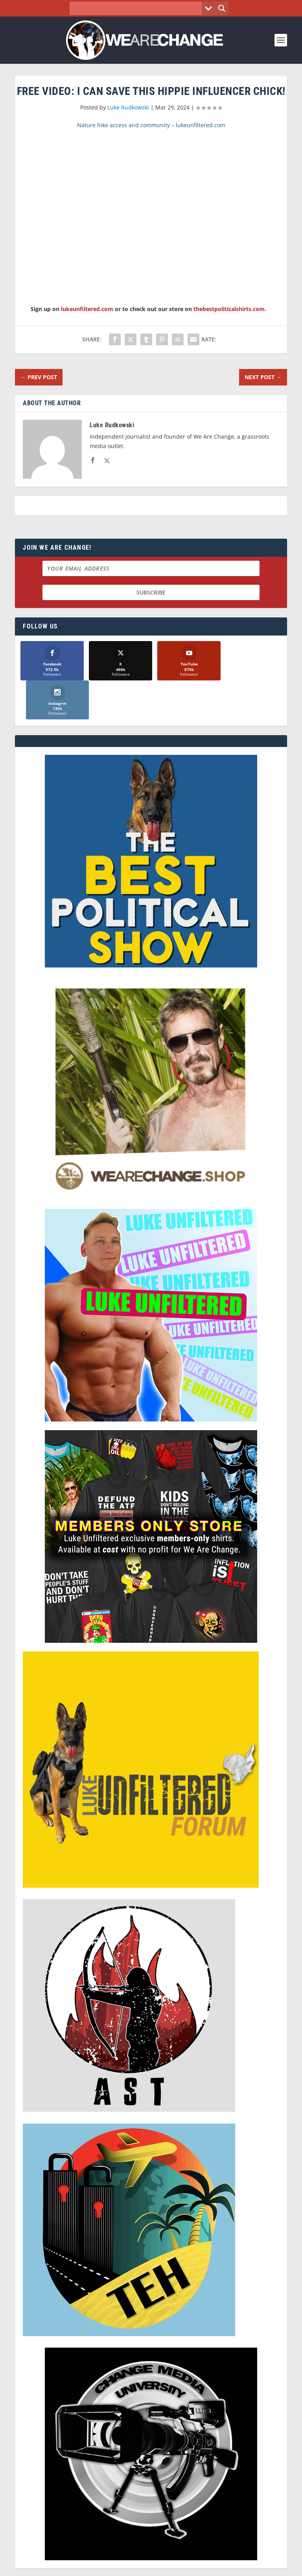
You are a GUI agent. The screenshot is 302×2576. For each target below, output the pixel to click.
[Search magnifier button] (221, 8)
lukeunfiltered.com (87, 309)
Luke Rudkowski (128, 107)
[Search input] (138, 8)
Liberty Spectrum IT (205, 2569)
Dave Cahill (115, 2569)
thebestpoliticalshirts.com (229, 309)
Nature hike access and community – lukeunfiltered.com (151, 125)
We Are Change (161, 2561)
